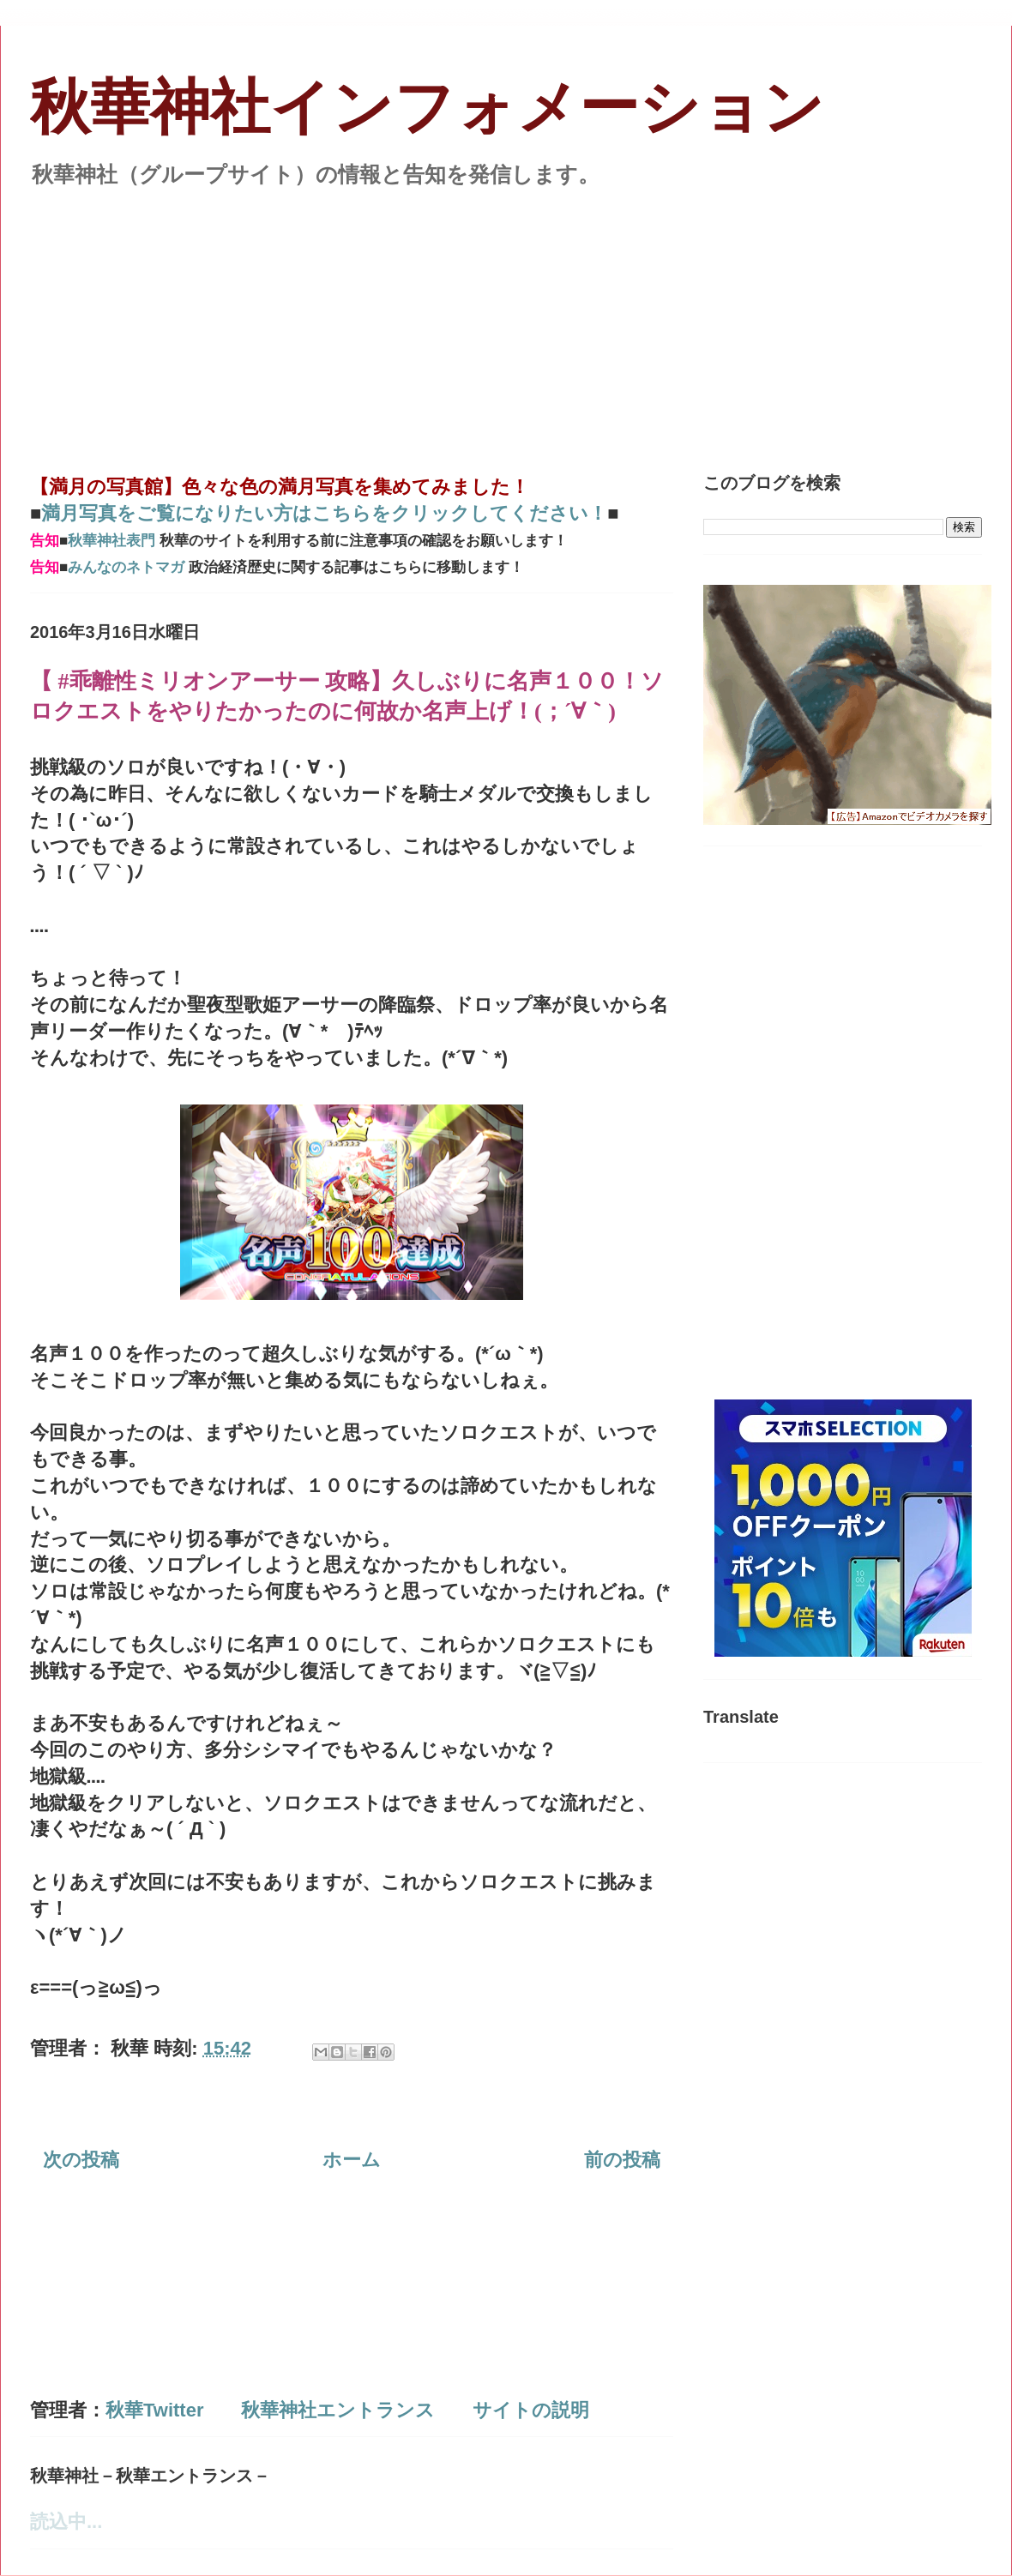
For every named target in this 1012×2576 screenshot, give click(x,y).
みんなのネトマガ (126, 567)
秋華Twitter (154, 2410)
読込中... (66, 2521)
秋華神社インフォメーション (427, 108)
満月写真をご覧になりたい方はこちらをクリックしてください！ (324, 513)
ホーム (351, 2159)
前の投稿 (622, 2159)
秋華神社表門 (111, 541)
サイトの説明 (531, 2410)
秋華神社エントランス (338, 2410)
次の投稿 (81, 2159)
